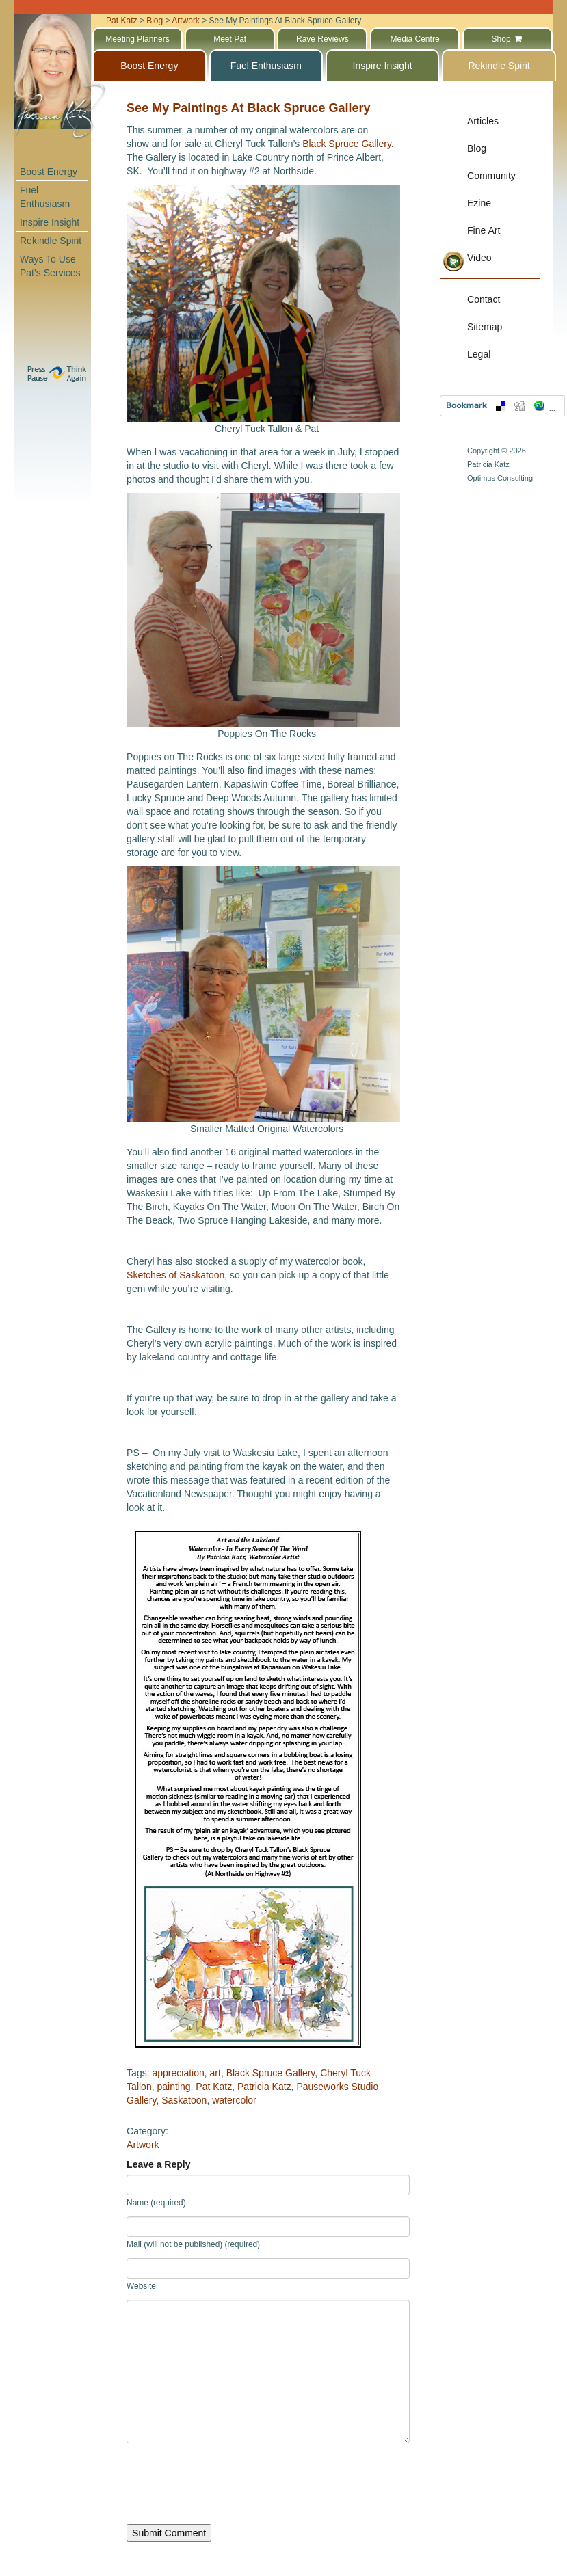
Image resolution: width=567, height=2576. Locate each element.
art (215, 2072)
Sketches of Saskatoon (175, 1275)
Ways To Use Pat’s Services (50, 266)
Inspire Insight (49, 222)
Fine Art (483, 230)
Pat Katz (214, 2086)
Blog (476, 148)
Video (479, 257)
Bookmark (502, 405)
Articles (483, 121)
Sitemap (484, 326)
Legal (478, 354)
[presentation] (230, 2483)
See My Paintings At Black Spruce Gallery (248, 108)
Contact (483, 299)
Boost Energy (48, 171)
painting (173, 2086)
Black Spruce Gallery (346, 143)
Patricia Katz (264, 2086)
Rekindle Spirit (50, 240)
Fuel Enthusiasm (45, 197)
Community (491, 175)
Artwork (143, 2144)
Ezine (479, 203)
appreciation (178, 2072)
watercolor (234, 2100)
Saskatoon (184, 2100)
